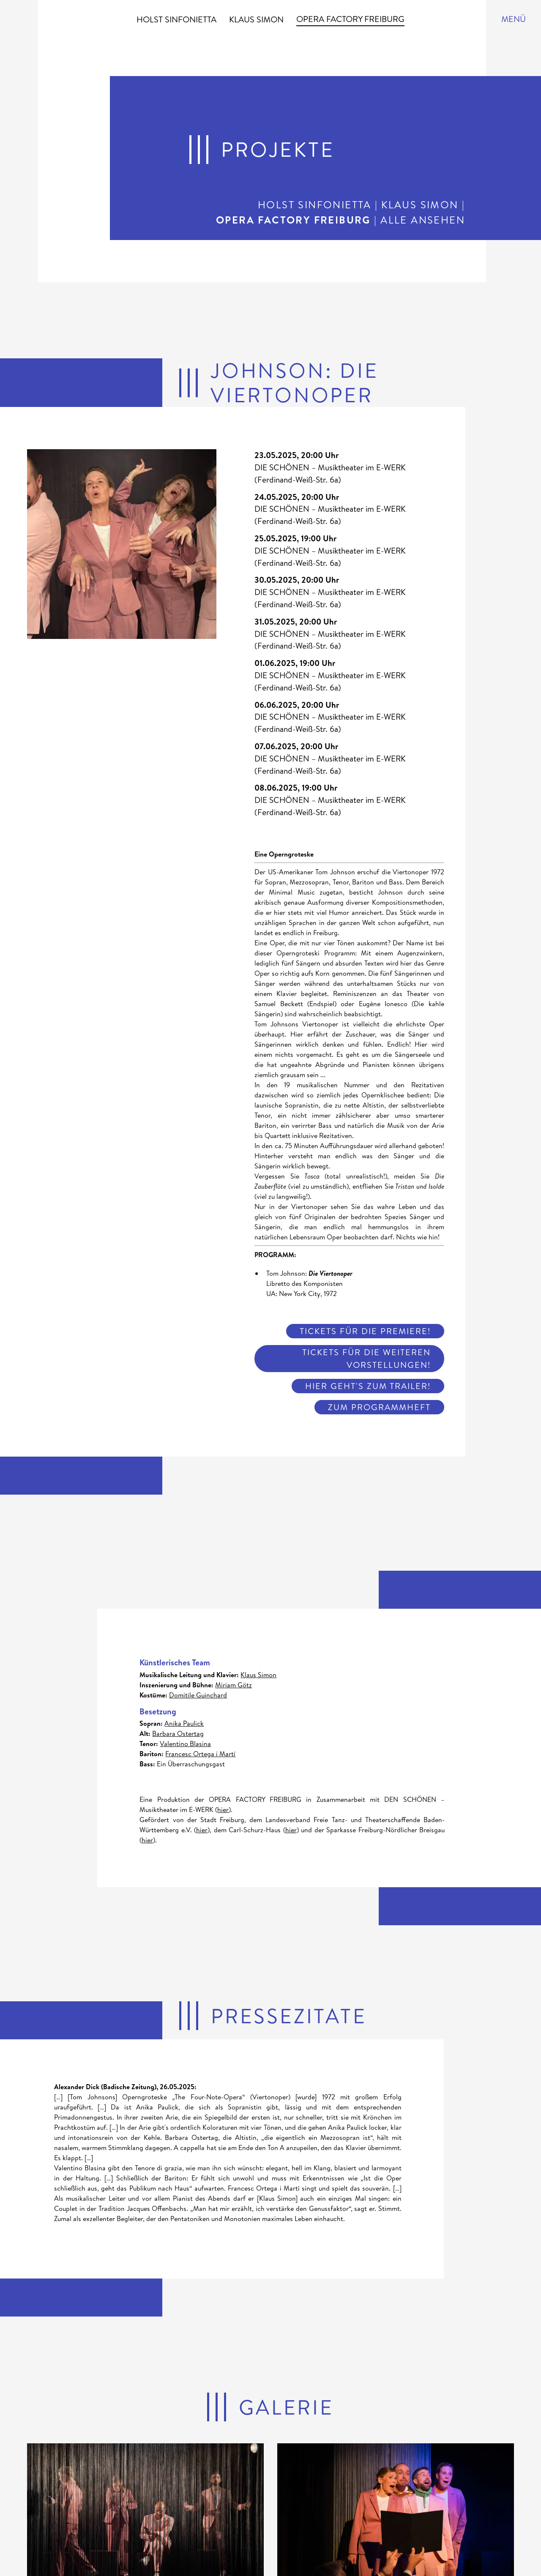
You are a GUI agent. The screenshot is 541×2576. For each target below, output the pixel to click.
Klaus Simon (256, 19)
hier (223, 1809)
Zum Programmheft (379, 1407)
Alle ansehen (422, 220)
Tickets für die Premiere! (365, 1331)
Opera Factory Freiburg (350, 19)
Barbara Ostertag (178, 1733)
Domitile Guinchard (198, 1695)
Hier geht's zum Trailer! (368, 1386)
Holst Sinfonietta (176, 19)
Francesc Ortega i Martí (200, 1753)
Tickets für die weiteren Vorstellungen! (366, 1358)
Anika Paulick (184, 1723)
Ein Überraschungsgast (191, 1763)
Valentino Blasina (185, 1743)
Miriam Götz (233, 1684)
